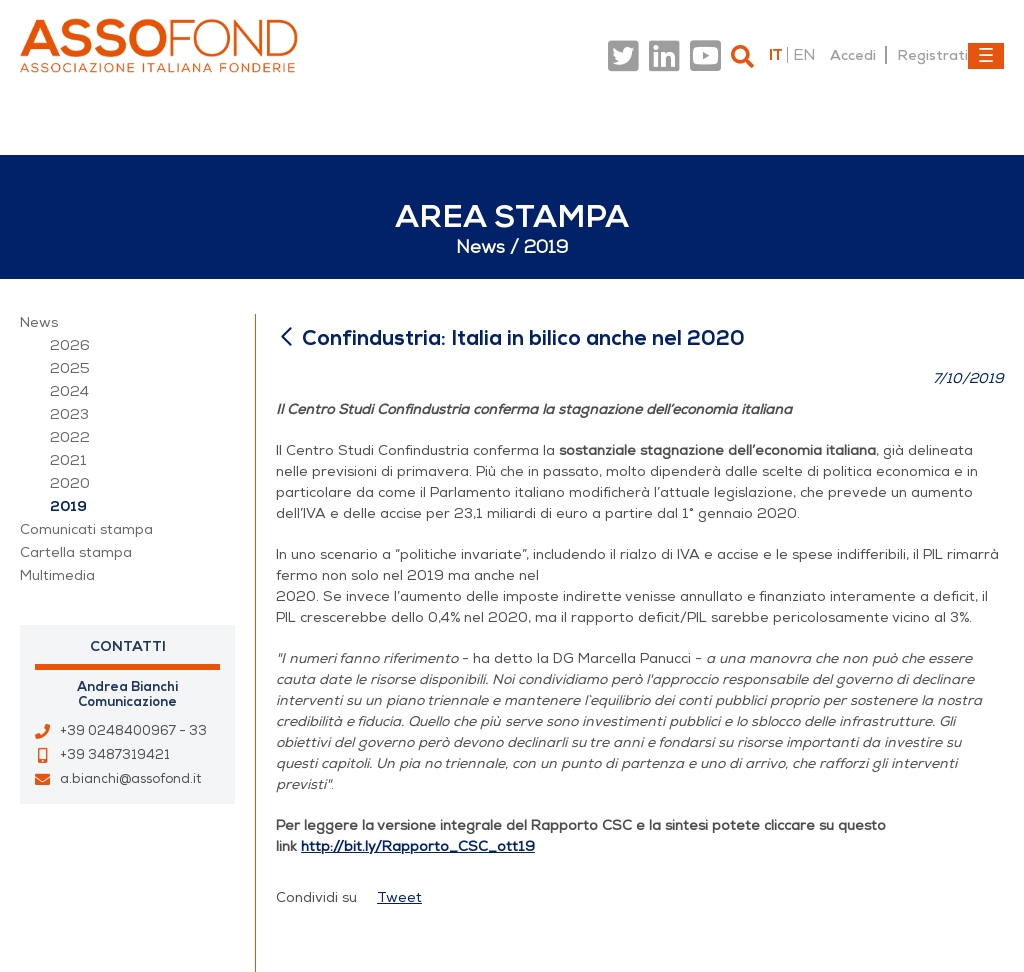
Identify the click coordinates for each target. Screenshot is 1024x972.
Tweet (399, 897)
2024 (69, 391)
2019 (68, 506)
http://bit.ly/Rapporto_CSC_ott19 (418, 846)
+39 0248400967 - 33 (133, 731)
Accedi (853, 55)
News (39, 322)
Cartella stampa (76, 552)
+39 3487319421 (115, 755)
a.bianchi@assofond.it (130, 779)
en (804, 55)
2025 (70, 368)
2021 (68, 460)
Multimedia (57, 575)
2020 (70, 483)
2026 (70, 345)
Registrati (932, 55)
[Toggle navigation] (986, 56)
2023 (69, 414)
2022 (70, 437)
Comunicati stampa (86, 529)
